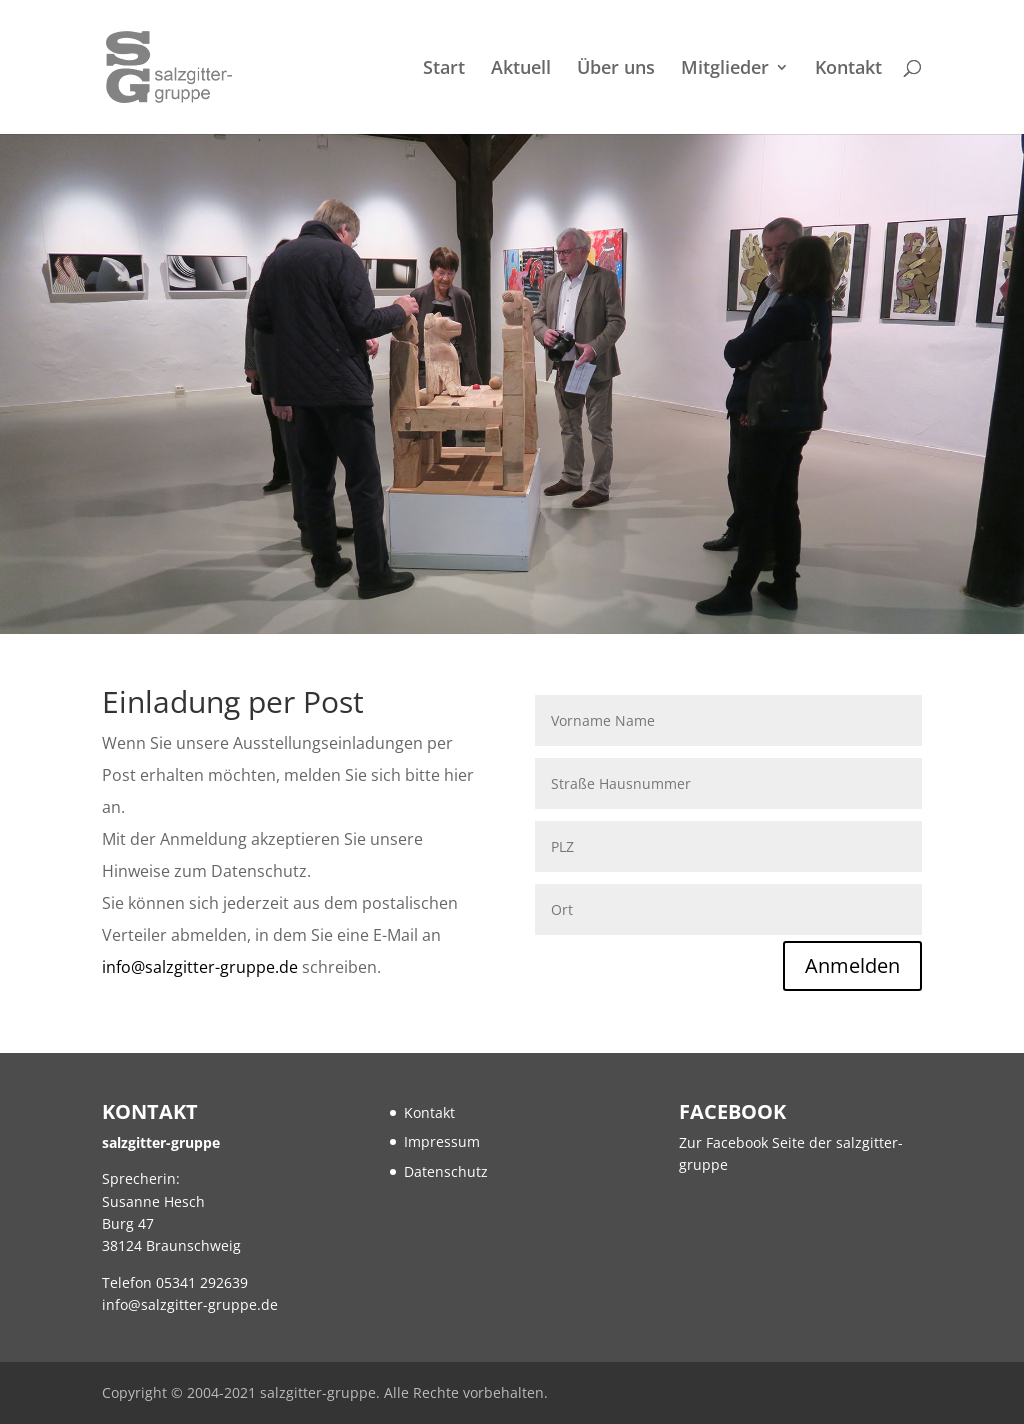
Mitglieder (725, 69)
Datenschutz (446, 1171)
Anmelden (852, 965)
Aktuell (521, 69)
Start (444, 69)
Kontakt (848, 69)
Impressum (442, 1141)
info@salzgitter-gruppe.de (200, 967)
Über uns (616, 69)
